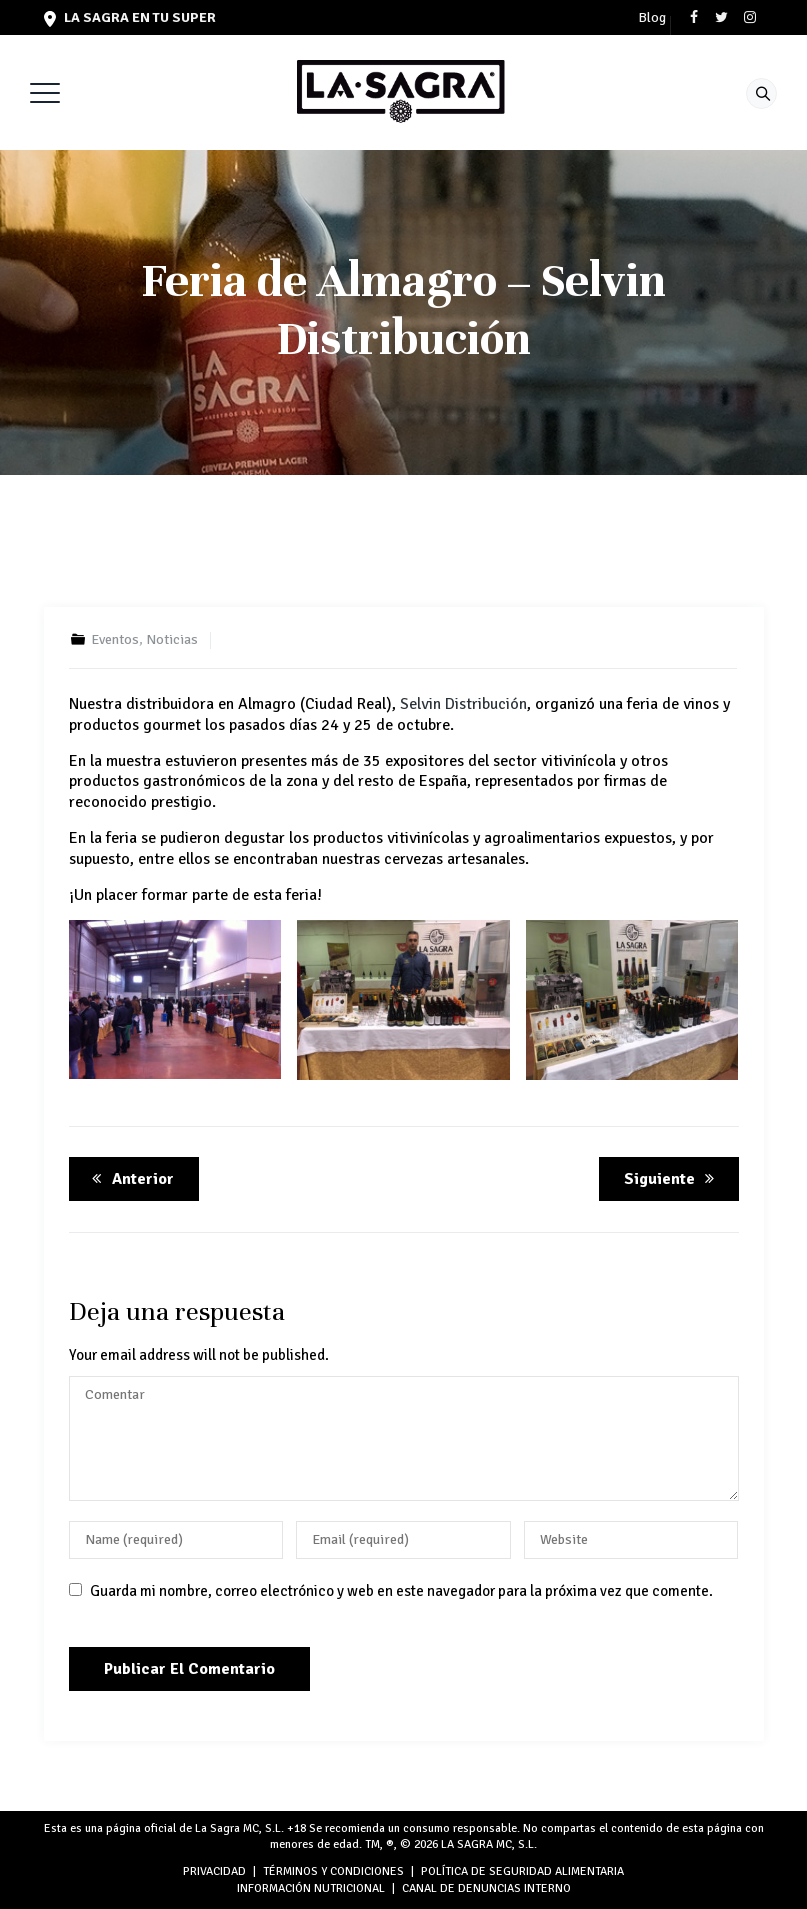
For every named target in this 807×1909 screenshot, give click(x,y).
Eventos (115, 639)
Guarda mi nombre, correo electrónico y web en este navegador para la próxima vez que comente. (401, 1591)
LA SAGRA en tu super (130, 17)
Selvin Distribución (463, 704)
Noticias (172, 639)
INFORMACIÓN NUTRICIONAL (311, 1888)
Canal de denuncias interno (486, 1888)
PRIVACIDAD (214, 1871)
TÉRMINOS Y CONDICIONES (333, 1871)
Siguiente (672, 1179)
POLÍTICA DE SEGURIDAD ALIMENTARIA (522, 1871)
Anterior (130, 1179)
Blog (652, 18)
